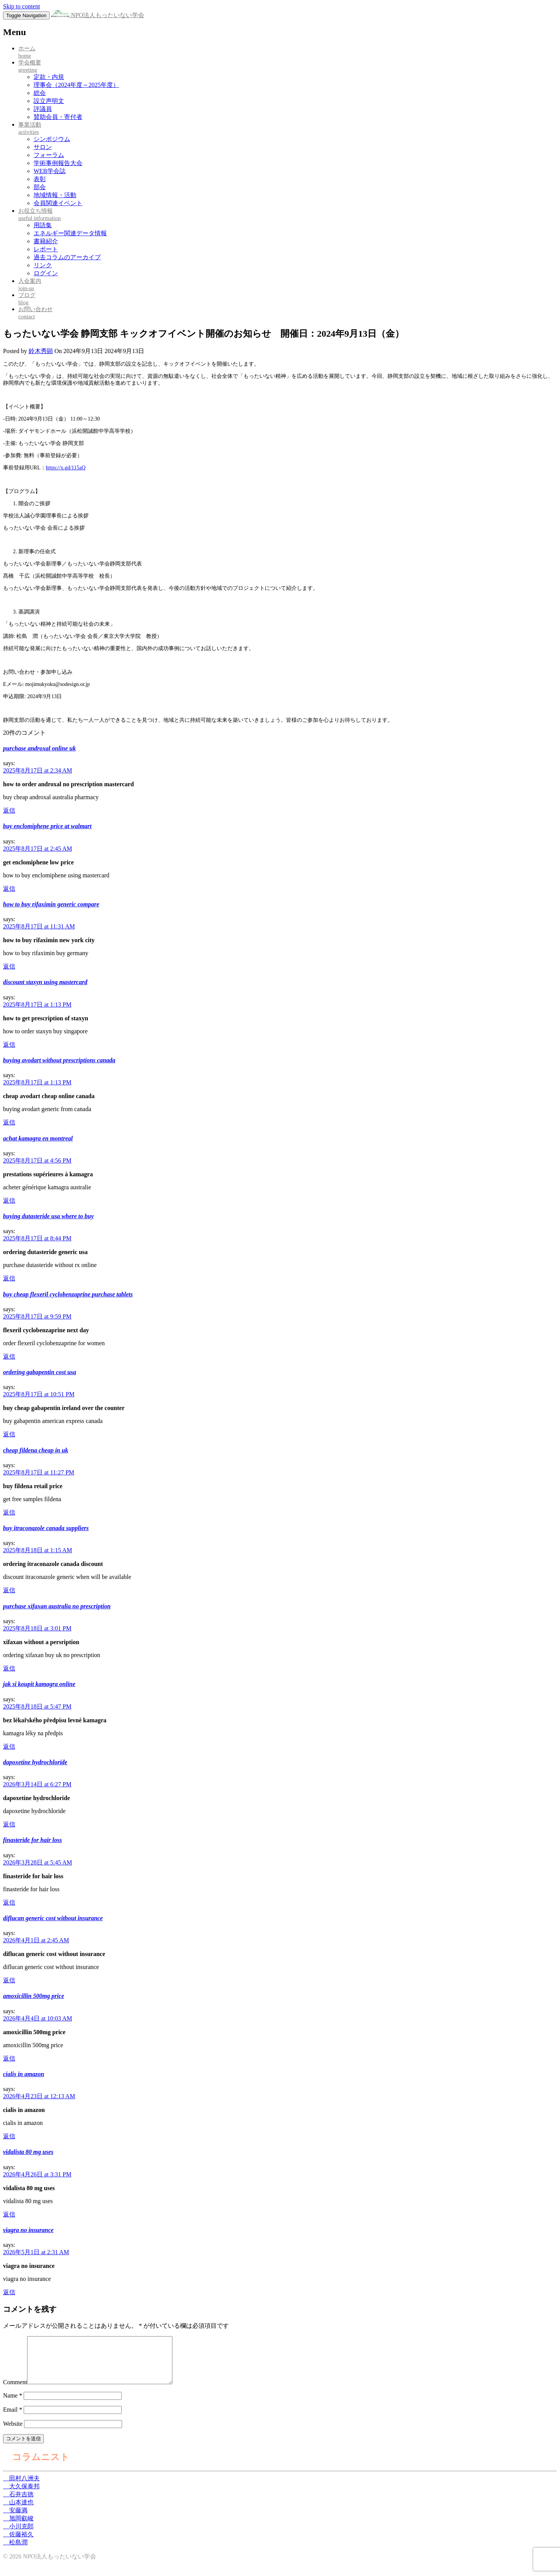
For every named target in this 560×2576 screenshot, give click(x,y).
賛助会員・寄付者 (58, 117)
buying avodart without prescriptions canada (59, 1060)
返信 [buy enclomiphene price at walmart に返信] (9, 888)
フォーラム (49, 155)
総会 (40, 93)
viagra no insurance (28, 2230)
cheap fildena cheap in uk (35, 1450)
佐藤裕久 (18, 2543)
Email (12, 2418)
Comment (15, 2391)
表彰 (40, 179)
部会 (40, 187)
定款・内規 (49, 77)
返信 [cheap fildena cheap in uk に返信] (9, 1512)
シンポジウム (52, 139)
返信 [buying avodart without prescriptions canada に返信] (9, 1122)
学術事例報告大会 (58, 163)
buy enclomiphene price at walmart (47, 826)
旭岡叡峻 (18, 2527)
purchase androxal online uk (39, 748)
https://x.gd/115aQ (65, 468)
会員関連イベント (58, 203)
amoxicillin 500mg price (33, 1996)
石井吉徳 (18, 2503)
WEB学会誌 (50, 171)
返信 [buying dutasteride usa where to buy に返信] (9, 1278)
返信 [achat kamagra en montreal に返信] (9, 1200)
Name (12, 2404)
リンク (43, 265)
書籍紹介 (46, 241)
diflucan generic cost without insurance (53, 1918)
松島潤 (15, 2551)
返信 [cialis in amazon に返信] (9, 2136)
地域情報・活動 (55, 195)
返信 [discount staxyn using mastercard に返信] (9, 1044)
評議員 (43, 109)
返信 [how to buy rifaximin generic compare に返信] (9, 966)
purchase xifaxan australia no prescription (57, 1606)
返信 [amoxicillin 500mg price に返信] (9, 2058)
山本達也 (18, 2511)
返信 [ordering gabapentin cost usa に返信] (9, 1434)
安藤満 (15, 2519)
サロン (43, 147)
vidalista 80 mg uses (28, 2152)
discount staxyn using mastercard (45, 982)
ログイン (46, 273)
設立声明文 (49, 101)
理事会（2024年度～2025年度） (76, 85)
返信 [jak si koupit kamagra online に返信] (9, 1746)
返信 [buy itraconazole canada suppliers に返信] (9, 1590)
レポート (46, 249)
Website (13, 2433)
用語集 (43, 225)
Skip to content (21, 6)
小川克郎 (18, 2535)
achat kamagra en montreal (38, 1138)
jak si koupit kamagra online (39, 1684)
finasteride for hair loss (32, 1840)
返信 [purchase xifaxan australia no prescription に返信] (9, 1668)
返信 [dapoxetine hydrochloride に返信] (9, 1824)
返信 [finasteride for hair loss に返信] (9, 1902)
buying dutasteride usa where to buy (48, 1216)
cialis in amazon (23, 2074)
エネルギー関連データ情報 (70, 233)
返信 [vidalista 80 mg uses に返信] (9, 2214)
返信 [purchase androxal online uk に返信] (9, 810)
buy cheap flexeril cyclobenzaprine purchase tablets (68, 1294)
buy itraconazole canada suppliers (46, 1528)
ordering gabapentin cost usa (39, 1372)
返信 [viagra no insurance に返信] (9, 2292)
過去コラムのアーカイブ (67, 257)
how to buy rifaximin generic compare (51, 904)
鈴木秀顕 (41, 351)
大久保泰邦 (21, 2495)
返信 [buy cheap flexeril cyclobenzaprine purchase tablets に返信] (9, 1356)
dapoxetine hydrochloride (35, 1762)
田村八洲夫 (21, 2487)
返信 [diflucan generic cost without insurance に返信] (9, 1980)
